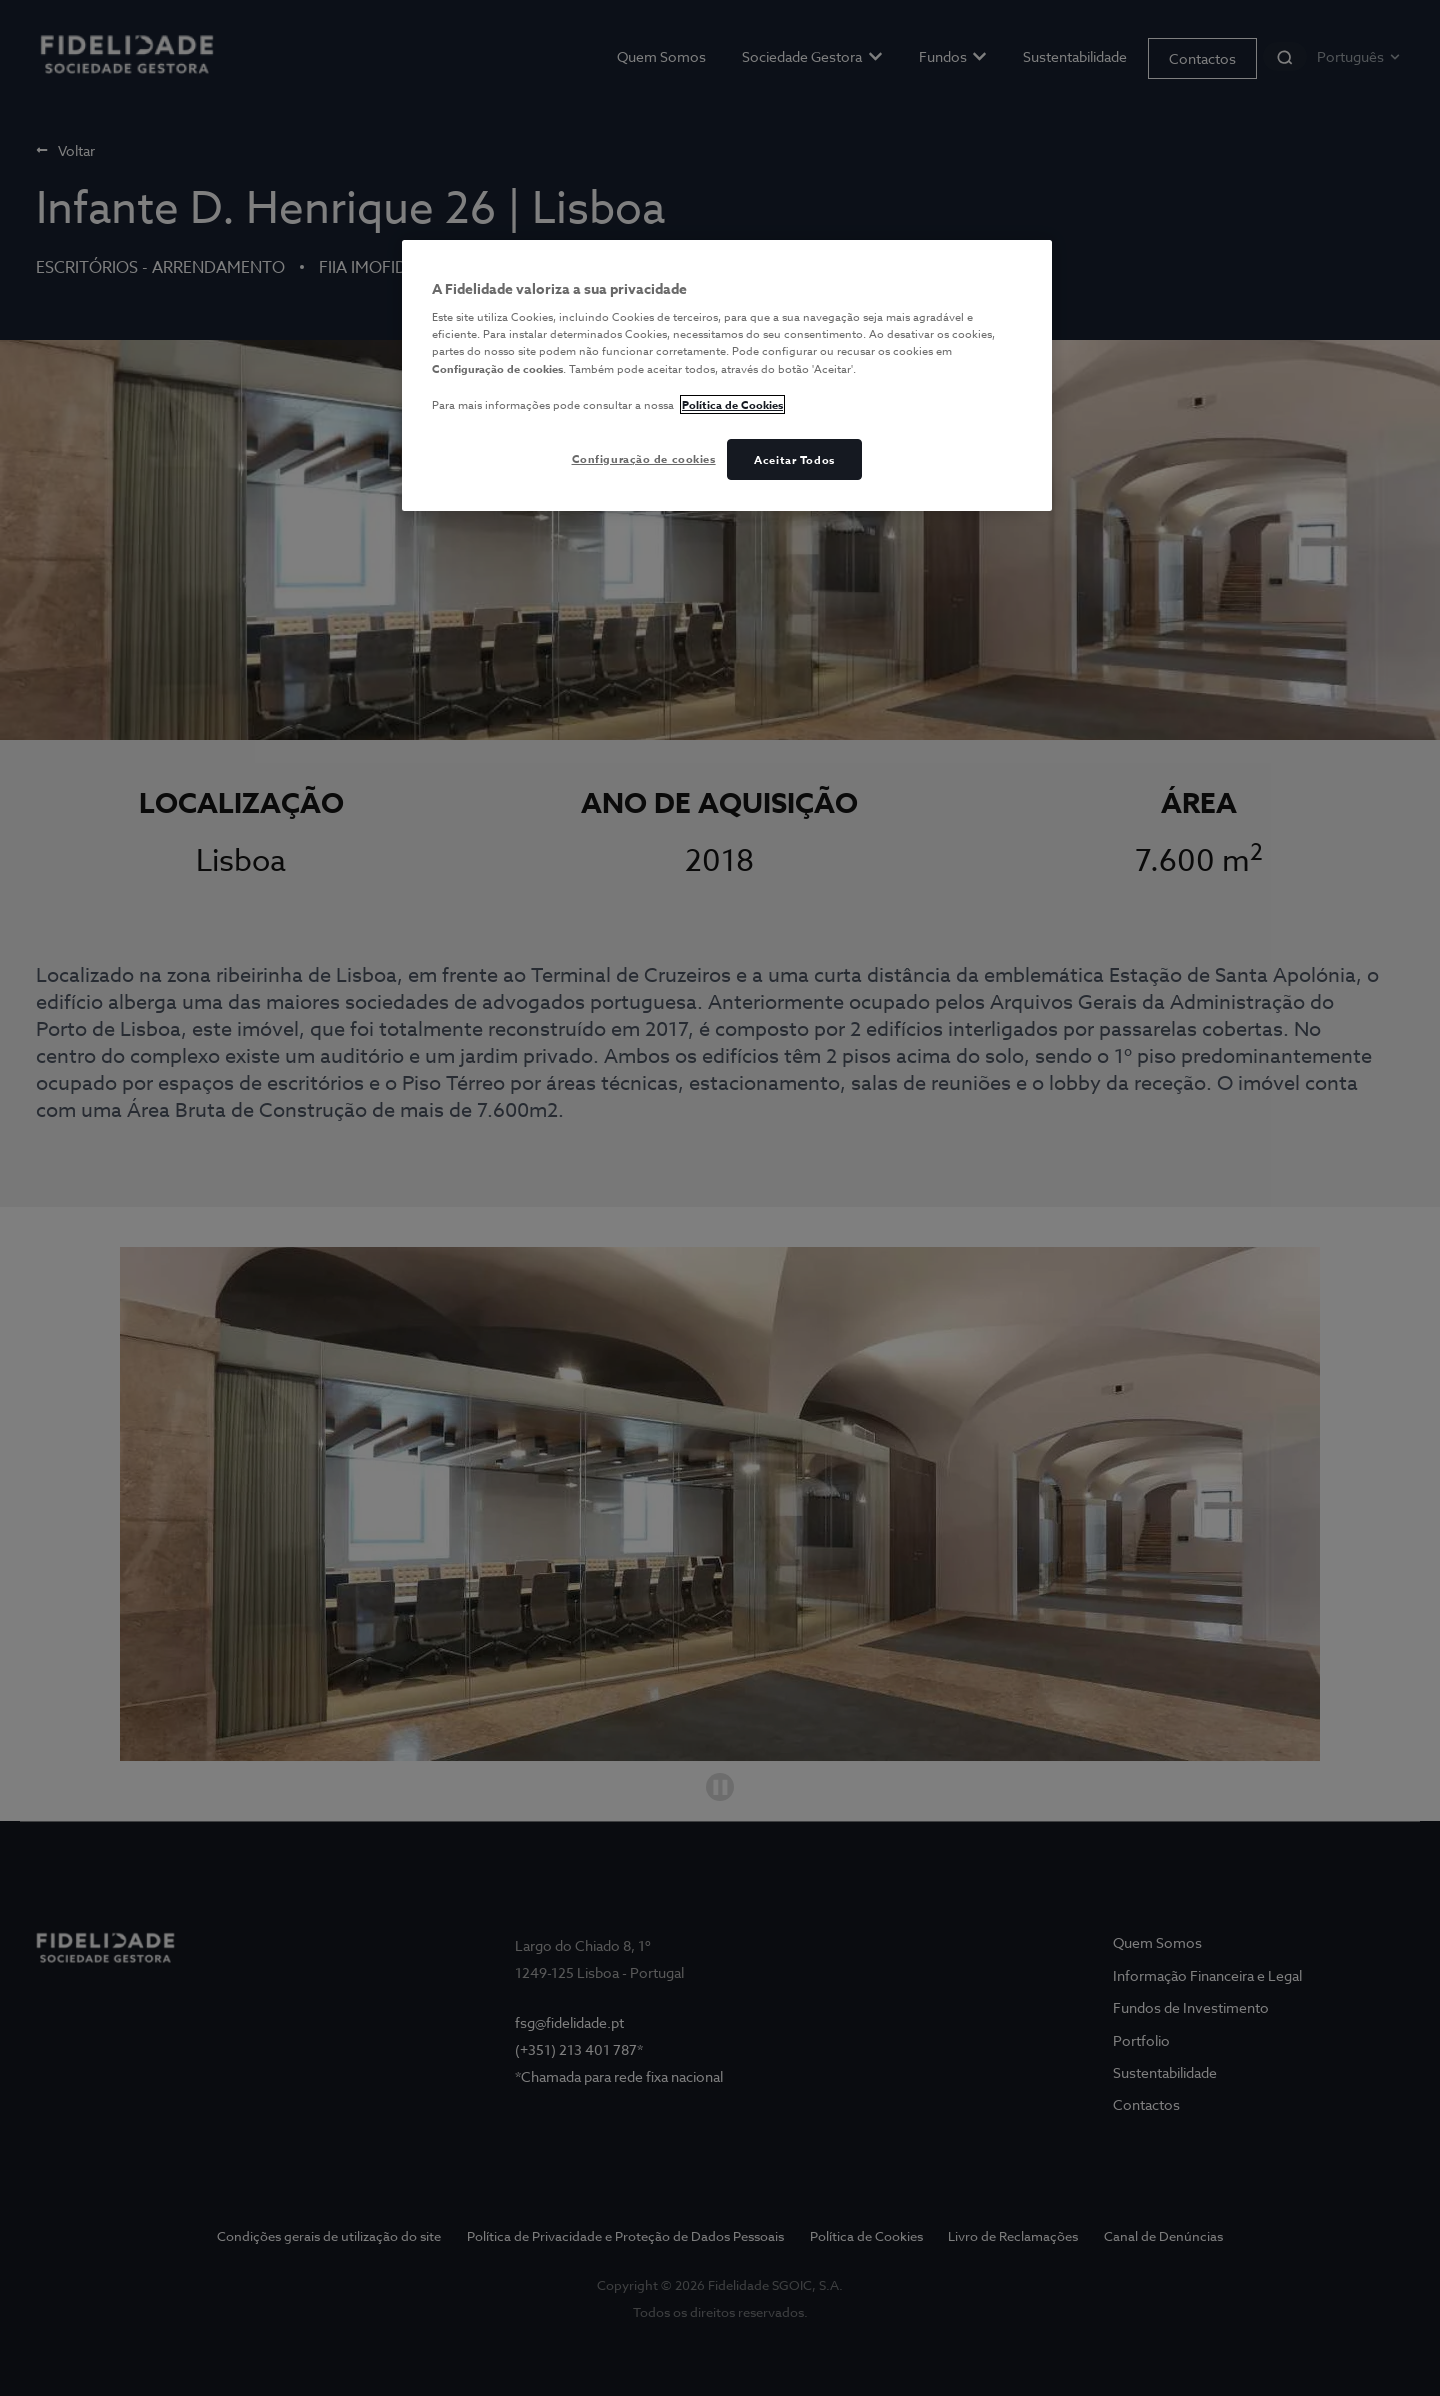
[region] (727, 376)
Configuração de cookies (644, 458)
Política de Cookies (732, 404)
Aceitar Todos (794, 459)
